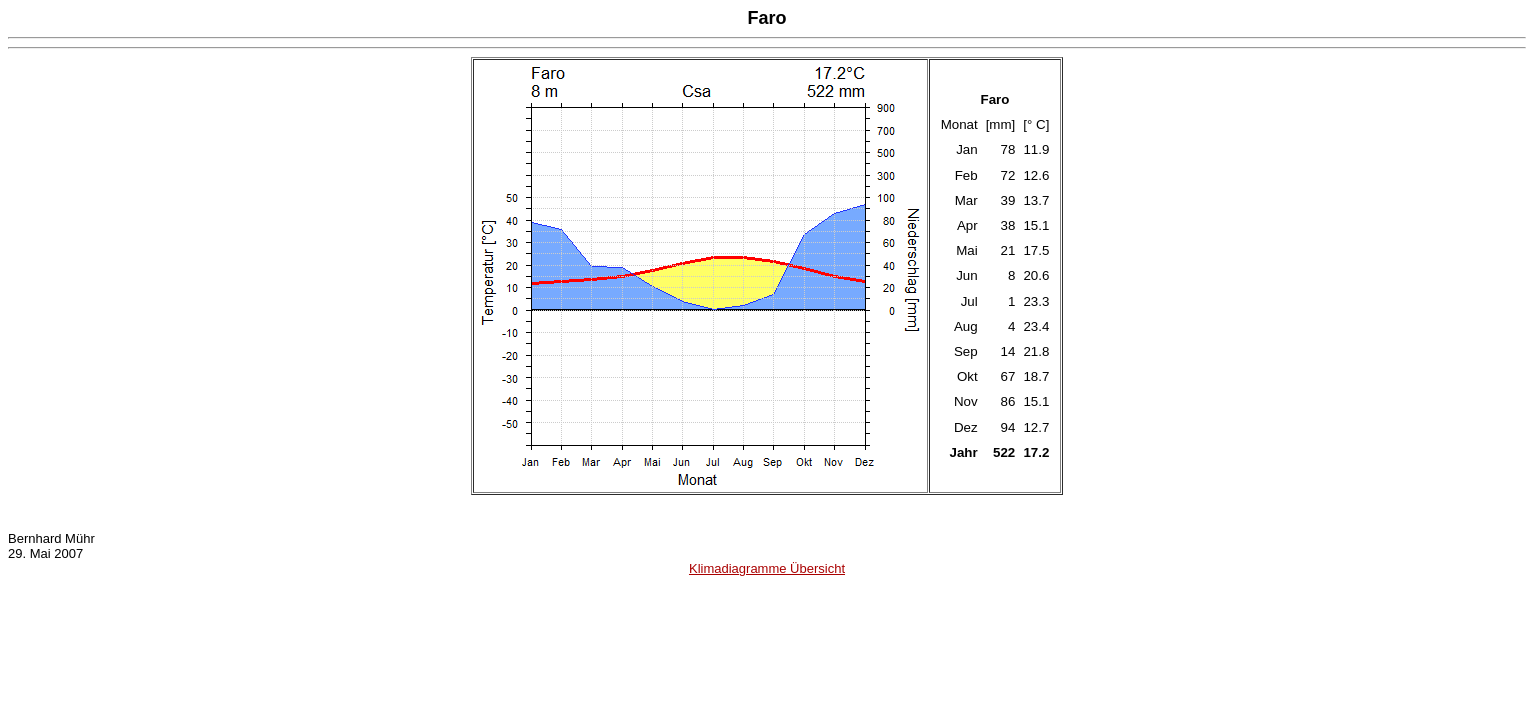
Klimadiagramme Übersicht (767, 568)
